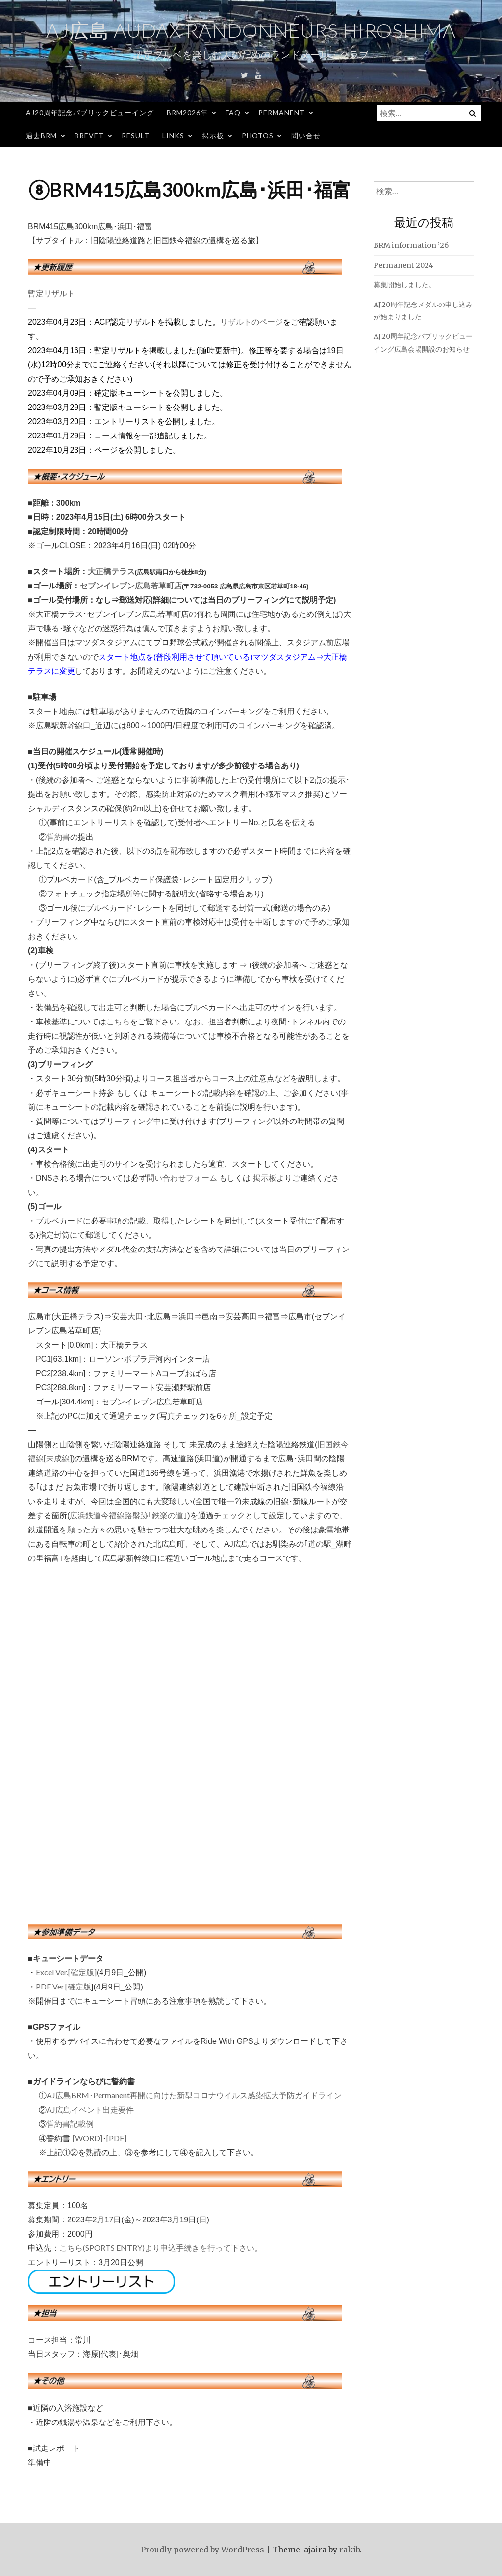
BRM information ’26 (411, 245)
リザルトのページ (251, 321)
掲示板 (213, 135)
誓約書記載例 (70, 2123)
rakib (349, 2549)
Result (136, 135)
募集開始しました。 (404, 285)
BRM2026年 (187, 112)
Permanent (281, 112)
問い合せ (306, 135)
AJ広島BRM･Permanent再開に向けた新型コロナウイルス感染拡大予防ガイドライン (194, 2095)
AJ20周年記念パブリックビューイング (90, 112)
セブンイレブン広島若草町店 (131, 585)
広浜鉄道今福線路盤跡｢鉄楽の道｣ (128, 1515)
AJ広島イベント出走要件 (90, 2109)
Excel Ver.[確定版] (66, 1972)
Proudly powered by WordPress (202, 2549)
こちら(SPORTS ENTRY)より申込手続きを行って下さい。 (160, 2247)
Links (173, 135)
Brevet (89, 135)
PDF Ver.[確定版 (63, 1986)
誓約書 (58, 836)
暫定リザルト (51, 293)
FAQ (233, 112)
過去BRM (41, 135)
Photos (258, 135)
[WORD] (87, 2137)
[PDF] (116, 2137)
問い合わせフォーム (182, 1177)
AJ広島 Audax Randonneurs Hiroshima (251, 30)
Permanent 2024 (403, 265)
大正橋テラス (111, 571)
